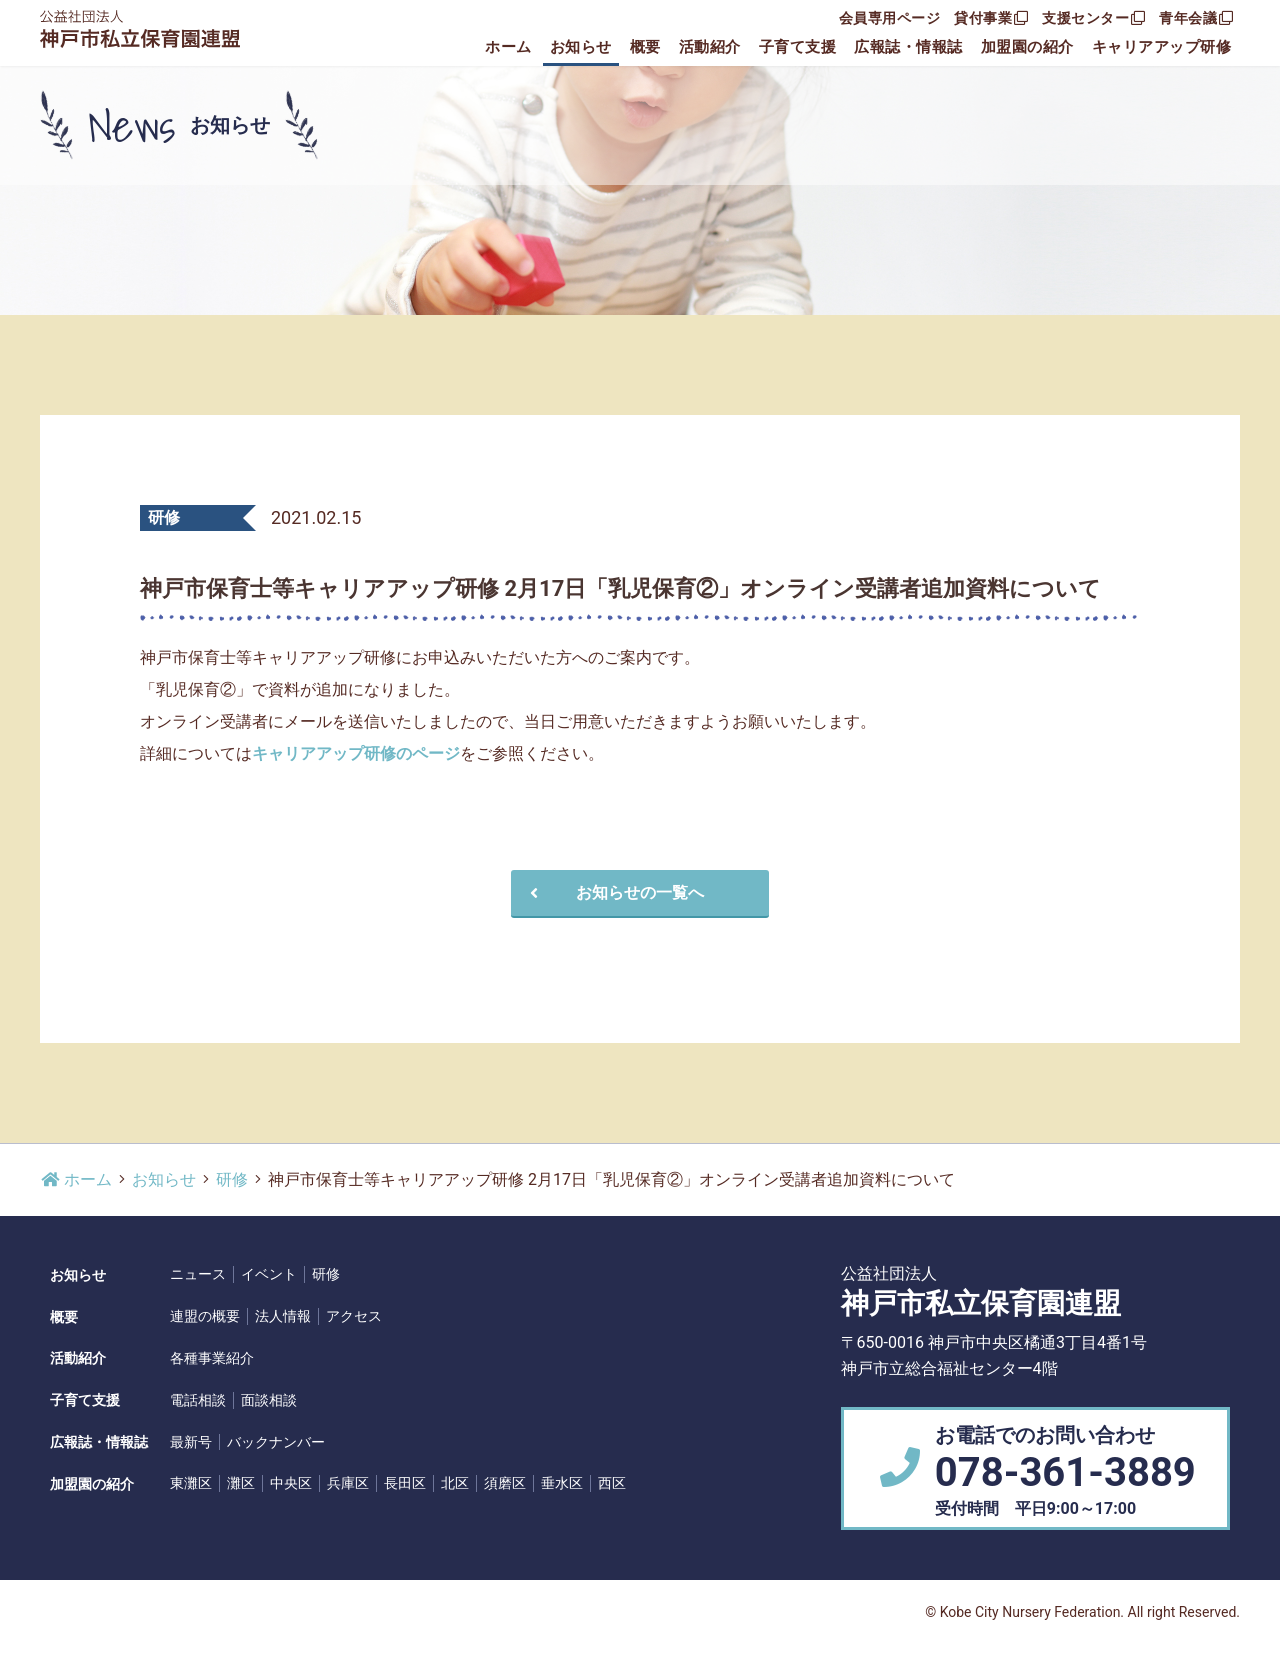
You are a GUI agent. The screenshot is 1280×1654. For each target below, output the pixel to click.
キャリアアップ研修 (1162, 47)
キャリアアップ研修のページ (356, 753)
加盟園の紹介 (1027, 47)
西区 (612, 1483)
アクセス (354, 1316)
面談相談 (269, 1400)
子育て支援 (798, 47)
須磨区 (505, 1483)
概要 (645, 47)
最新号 (191, 1442)
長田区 (405, 1483)
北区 (455, 1483)
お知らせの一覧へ (614, 892)
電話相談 (198, 1400)
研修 (232, 1179)
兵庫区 (348, 1483)
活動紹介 (710, 47)
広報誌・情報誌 (908, 47)
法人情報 (283, 1316)
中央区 (291, 1483)
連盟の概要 (205, 1316)
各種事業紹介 (212, 1358)
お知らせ (581, 47)
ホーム (508, 47)
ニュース (198, 1274)
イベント (269, 1274)
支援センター (1093, 18)
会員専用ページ (890, 18)
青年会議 (1196, 18)
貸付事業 (991, 18)
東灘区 (191, 1483)
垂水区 (562, 1483)
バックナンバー (276, 1442)
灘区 (241, 1483)
